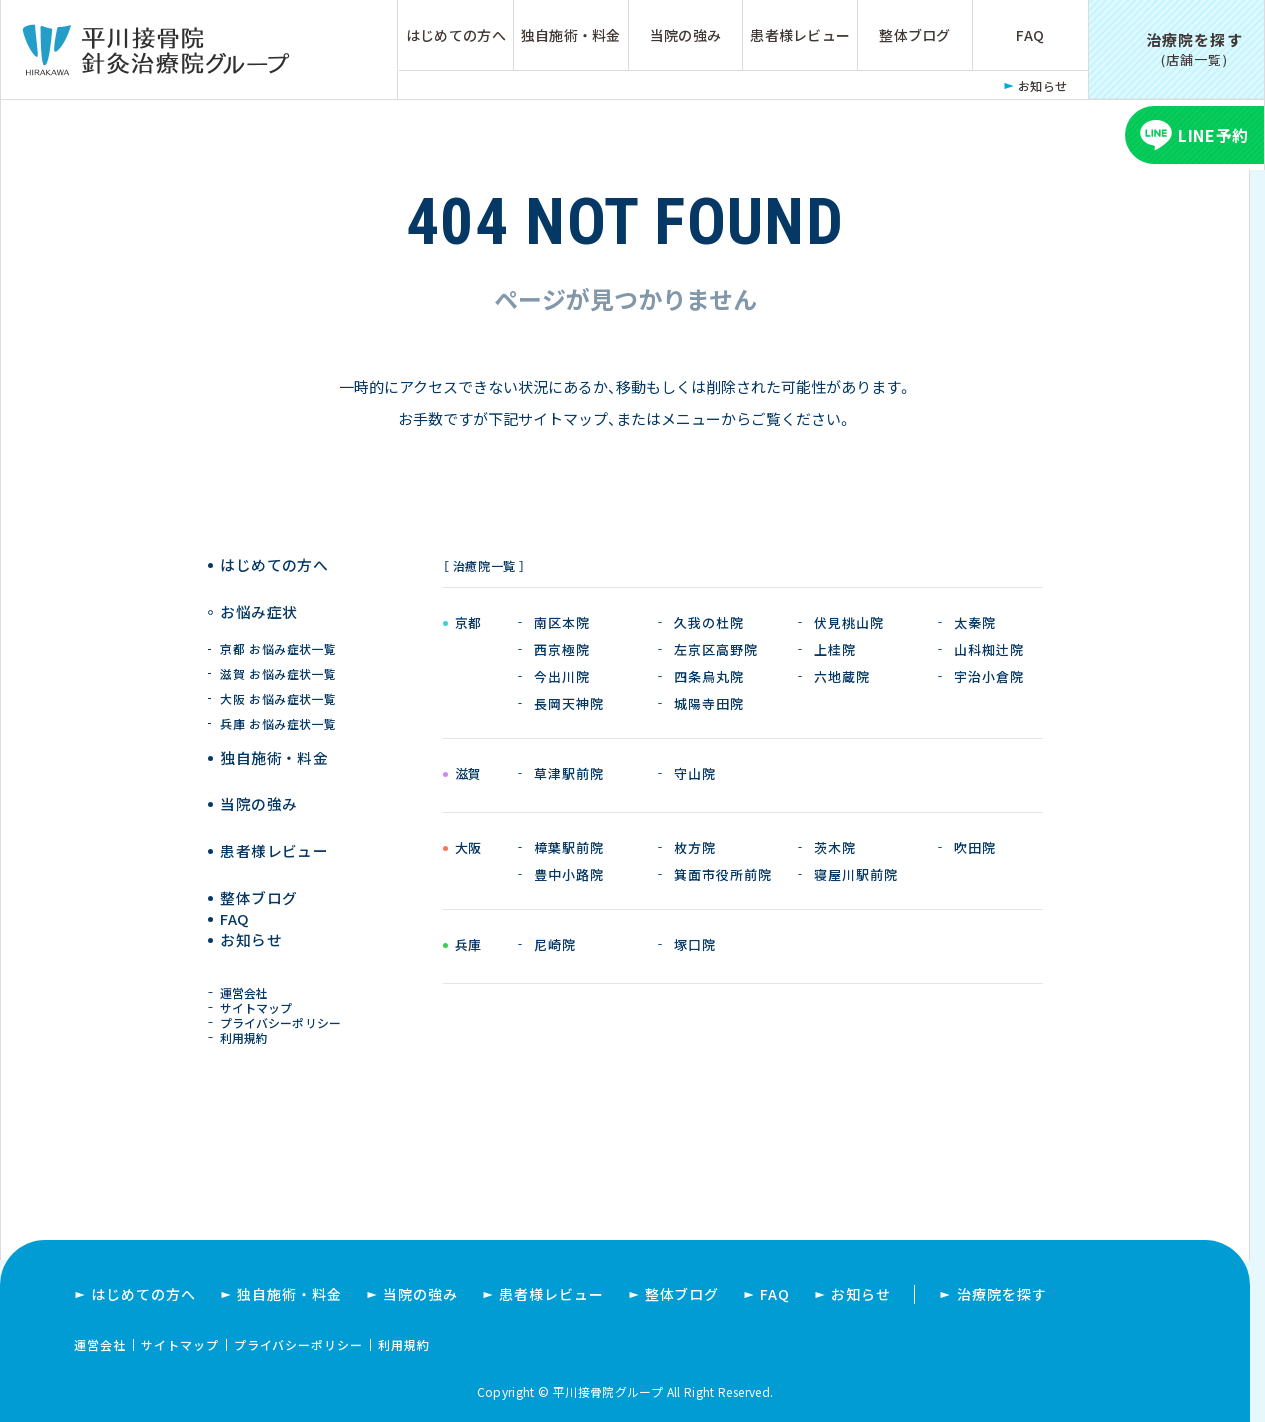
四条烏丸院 (709, 676)
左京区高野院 (716, 649)
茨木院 (835, 847)
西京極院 (562, 649)
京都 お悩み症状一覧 (279, 628)
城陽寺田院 (709, 703)
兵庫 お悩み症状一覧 (279, 703)
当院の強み (685, 35)
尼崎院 (555, 944)
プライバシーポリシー (284, 1012)
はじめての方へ (456, 35)
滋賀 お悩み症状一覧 (279, 653)
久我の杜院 (709, 622)
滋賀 (468, 775)
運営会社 (249, 974)
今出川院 (562, 676)
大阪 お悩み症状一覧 (279, 678)
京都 (468, 624)
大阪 (468, 849)
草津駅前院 (569, 773)
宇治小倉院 (989, 676)
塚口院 (695, 944)
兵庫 (468, 946)
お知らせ (1043, 85)
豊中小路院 (569, 874)
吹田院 (975, 847)
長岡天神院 (569, 703)
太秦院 (975, 622)
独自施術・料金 (571, 35)
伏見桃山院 (849, 622)
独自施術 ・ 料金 (274, 737)
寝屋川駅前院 (856, 874)
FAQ (1030, 35)
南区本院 (562, 622)
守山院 (695, 773)
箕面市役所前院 (723, 874)
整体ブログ (914, 35)
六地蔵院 (842, 676)
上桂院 (835, 649)
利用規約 (249, 1032)
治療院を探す (1002, 1294)
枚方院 (695, 847)
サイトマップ (260, 993)
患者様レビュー (800, 35)
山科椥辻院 (989, 649)
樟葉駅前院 (569, 847)
